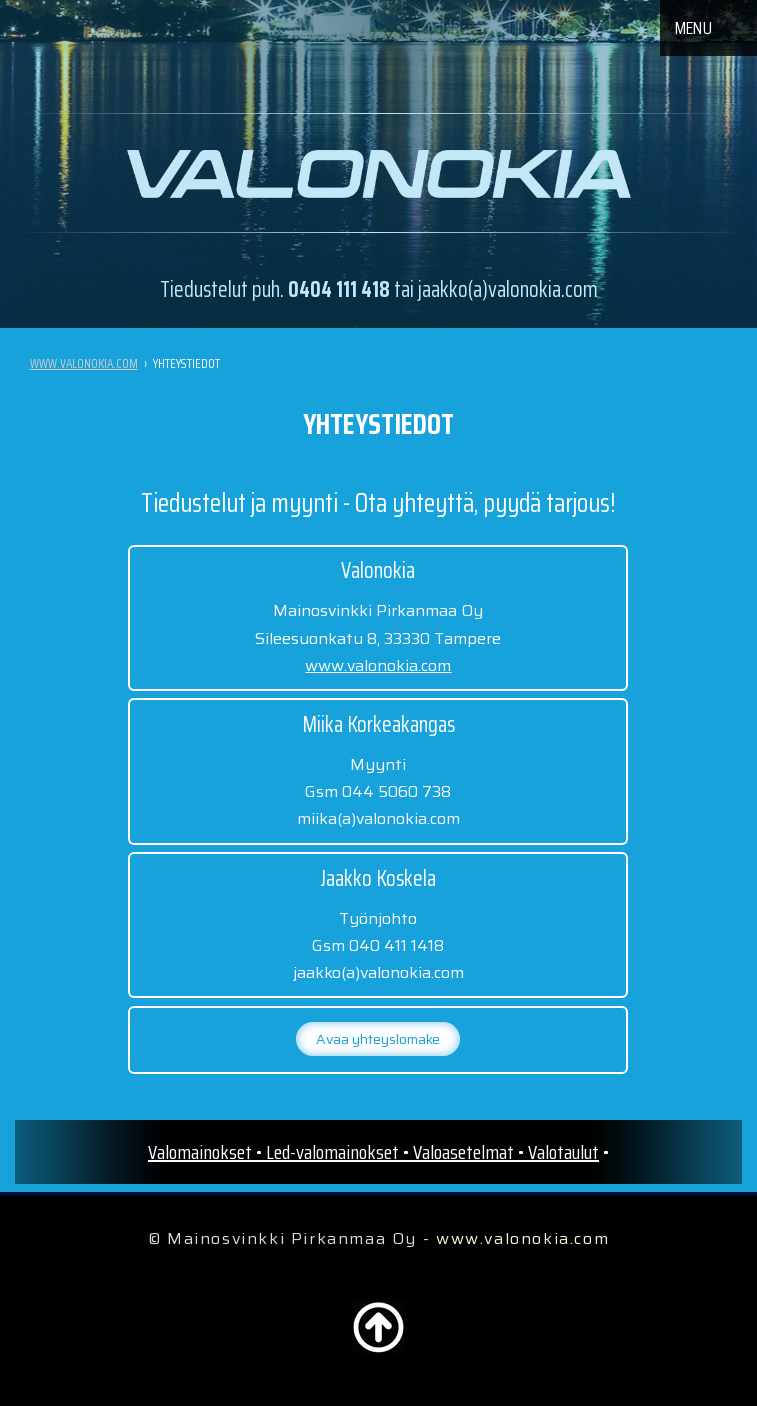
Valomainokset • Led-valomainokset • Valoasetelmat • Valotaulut (373, 1152)
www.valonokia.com (84, 363)
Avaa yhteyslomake (378, 1039)
